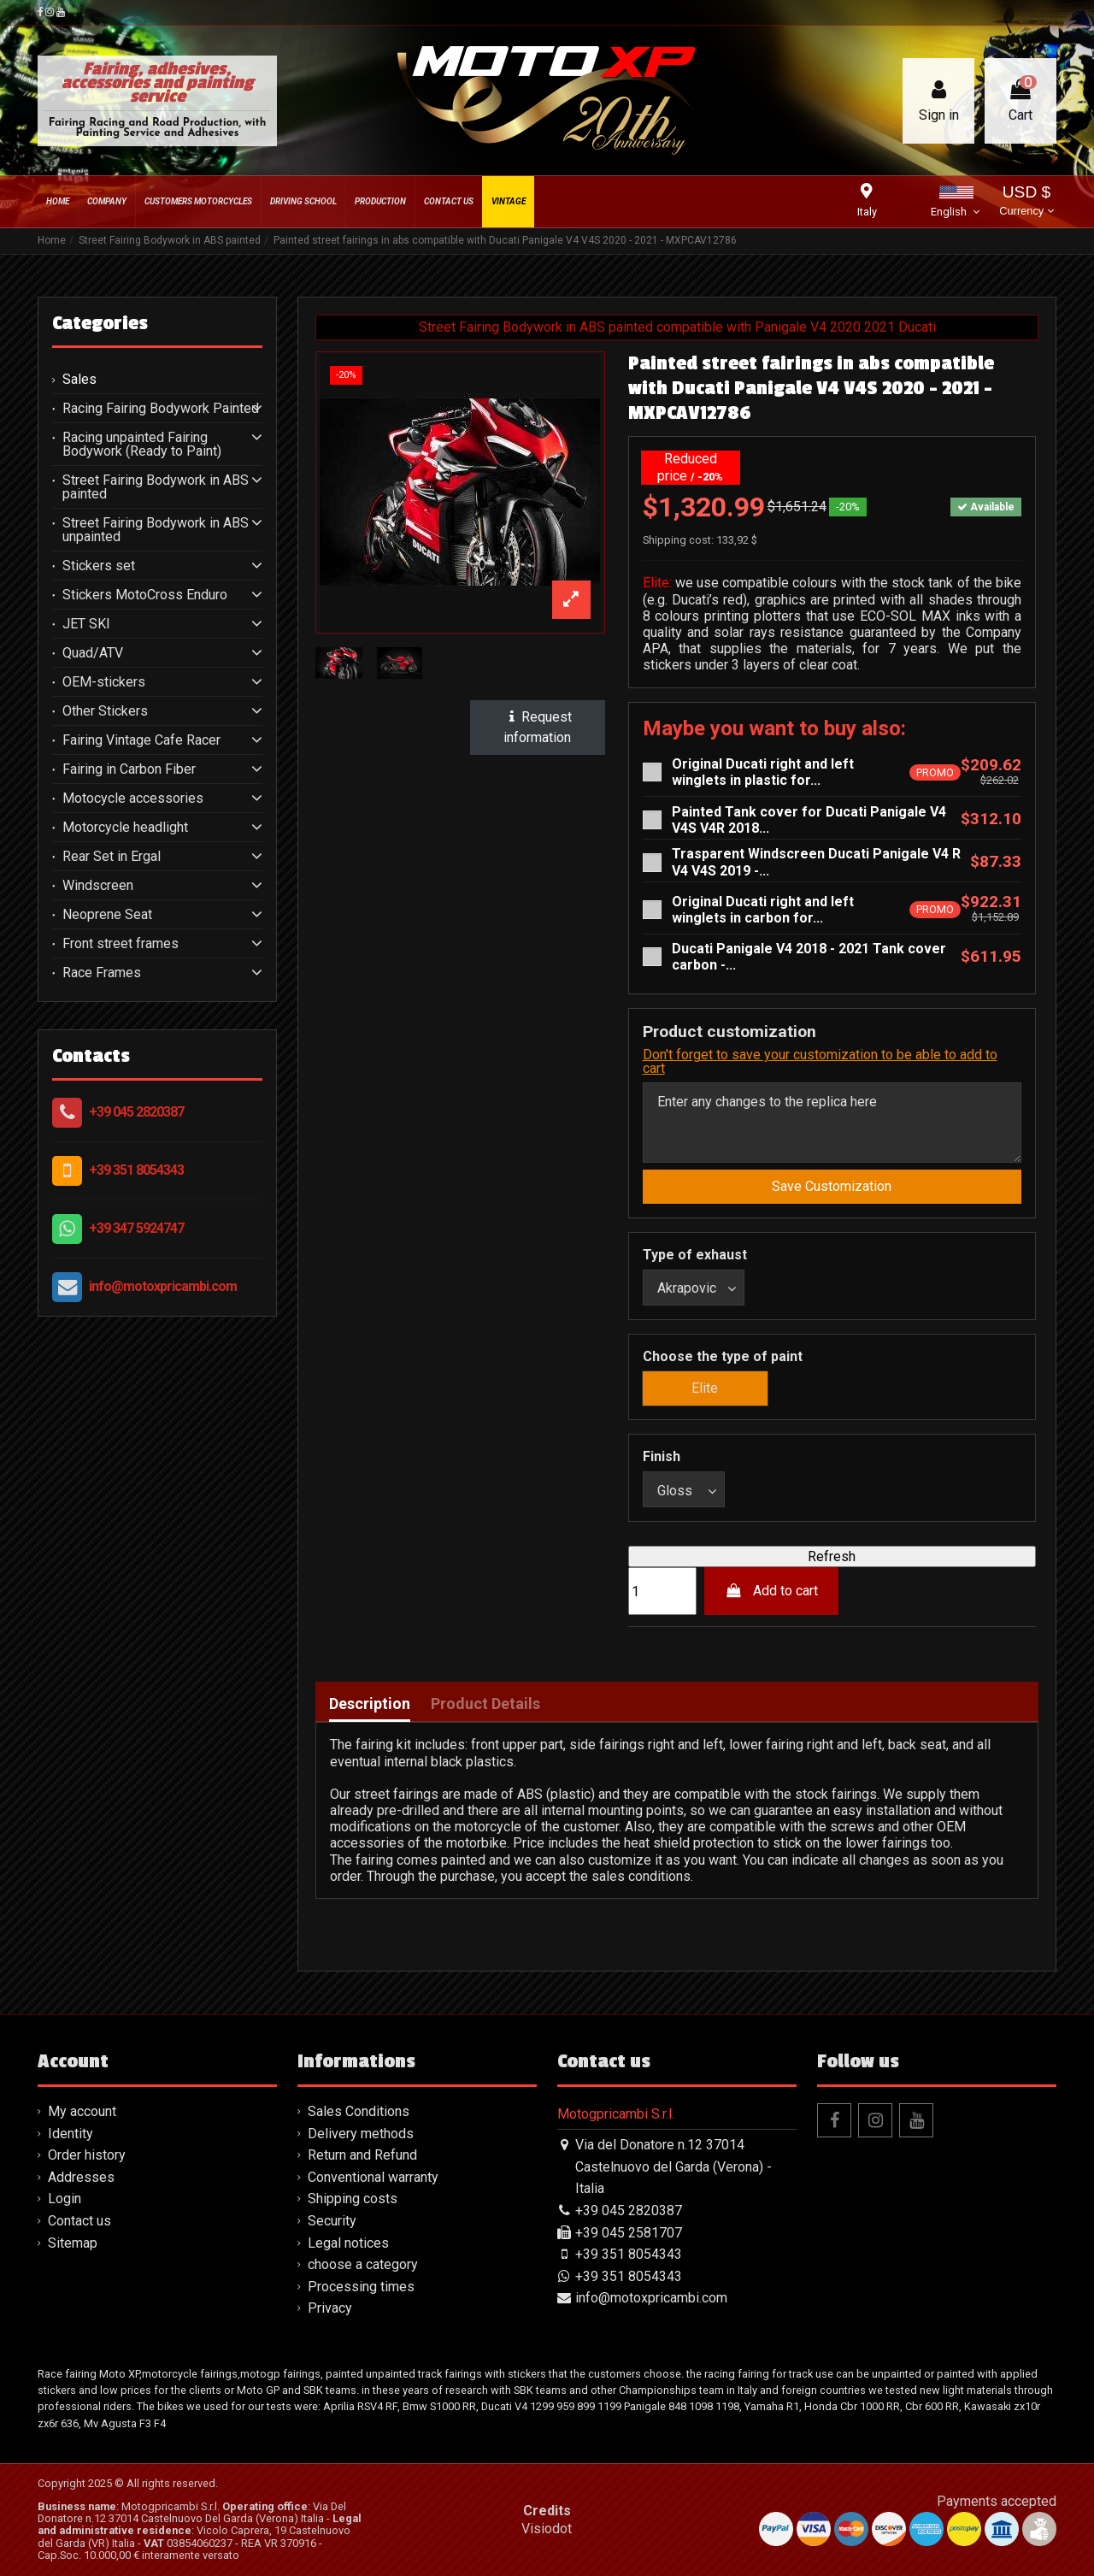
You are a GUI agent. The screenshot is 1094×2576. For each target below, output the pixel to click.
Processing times (361, 2286)
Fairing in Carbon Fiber (129, 769)
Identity (70, 2133)
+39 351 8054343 (136, 1170)
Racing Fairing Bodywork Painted (160, 409)
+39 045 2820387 (136, 1112)
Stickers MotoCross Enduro (144, 595)
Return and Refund (362, 2155)
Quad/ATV (92, 653)
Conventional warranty (373, 2177)
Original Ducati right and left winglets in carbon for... (763, 909)
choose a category (363, 2264)
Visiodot (546, 2528)
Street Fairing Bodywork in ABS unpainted (155, 530)
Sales (79, 379)
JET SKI (86, 624)
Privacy (330, 2308)
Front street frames (120, 944)
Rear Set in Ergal (111, 857)
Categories (100, 323)
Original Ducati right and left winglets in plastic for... (763, 772)
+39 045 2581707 (628, 2233)
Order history (87, 2155)
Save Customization (831, 1186)
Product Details (485, 1703)
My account (82, 2111)
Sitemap (72, 2243)
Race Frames (101, 973)
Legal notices (348, 2243)
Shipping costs (352, 2198)
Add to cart (771, 1591)
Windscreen (97, 886)
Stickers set (98, 566)
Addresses (81, 2177)
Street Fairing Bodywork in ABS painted (155, 487)
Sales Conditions (358, 2111)
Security (332, 2221)
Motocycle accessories (132, 798)
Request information (537, 727)
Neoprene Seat (107, 915)
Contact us (79, 2221)
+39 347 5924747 (136, 1228)
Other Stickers (105, 711)
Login (64, 2198)
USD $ (1026, 202)
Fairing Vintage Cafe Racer (141, 740)
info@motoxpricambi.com (163, 1286)
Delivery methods (361, 2133)
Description (369, 1703)
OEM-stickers (103, 682)
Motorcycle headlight (125, 827)
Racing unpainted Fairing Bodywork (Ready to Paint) (141, 444)
